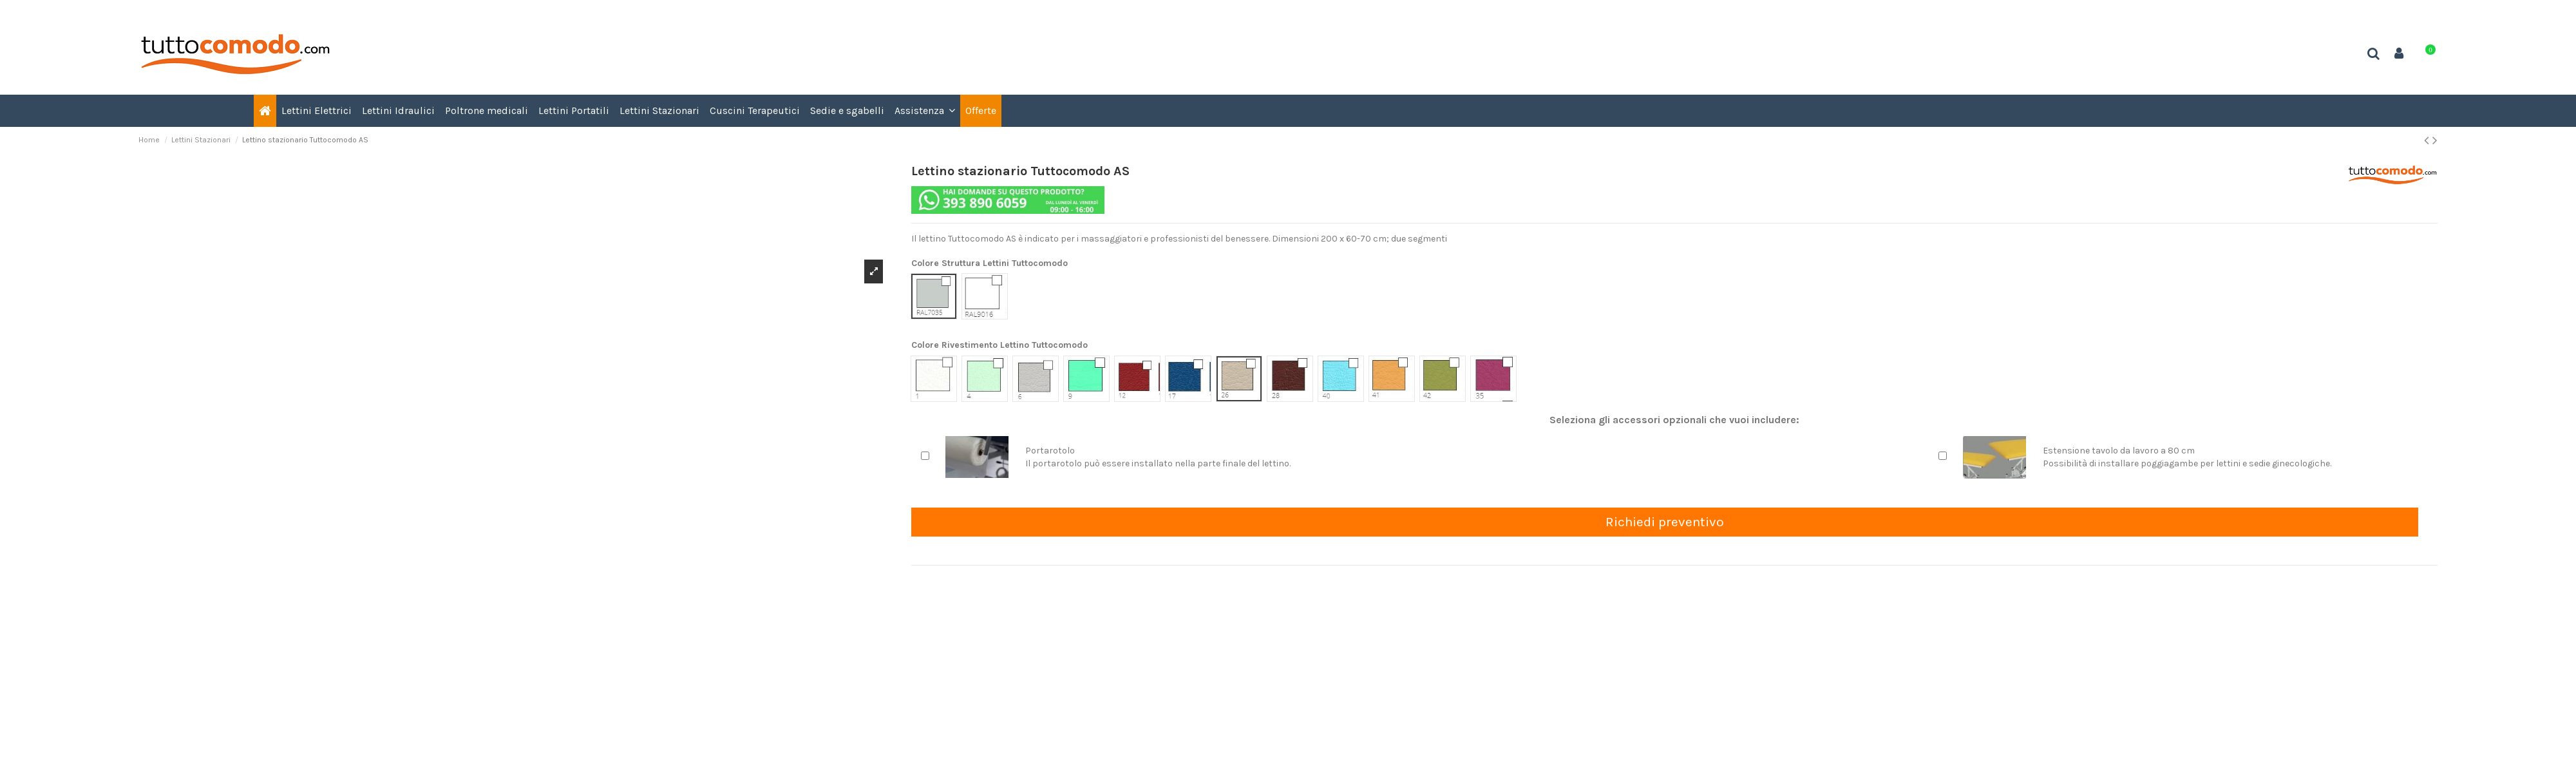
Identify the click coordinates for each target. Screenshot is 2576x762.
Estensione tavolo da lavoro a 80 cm (2119, 450)
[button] (924, 111)
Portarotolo (1050, 450)
